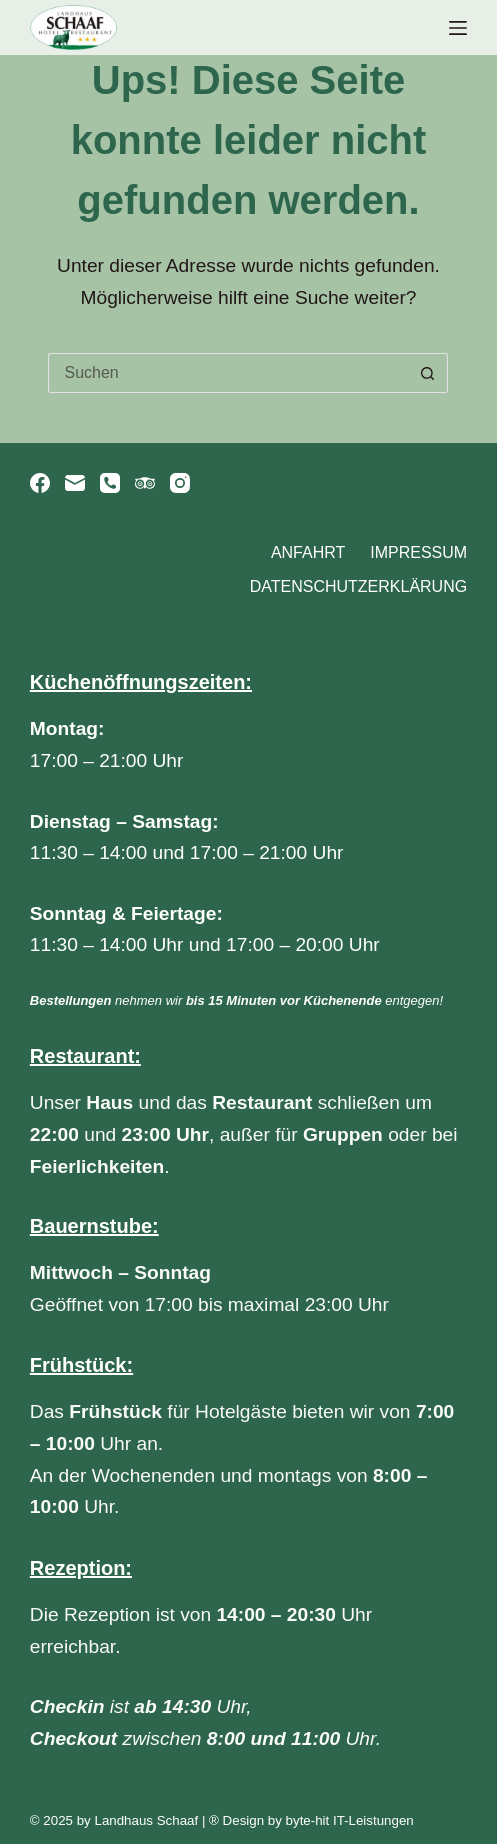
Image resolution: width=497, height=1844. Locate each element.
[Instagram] (180, 483)
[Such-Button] (428, 373)
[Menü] (458, 28)
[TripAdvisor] (145, 483)
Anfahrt (308, 552)
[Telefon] (110, 483)
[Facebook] (40, 483)
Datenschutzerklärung (359, 586)
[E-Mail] (75, 483)
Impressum (418, 552)
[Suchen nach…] (228, 373)
